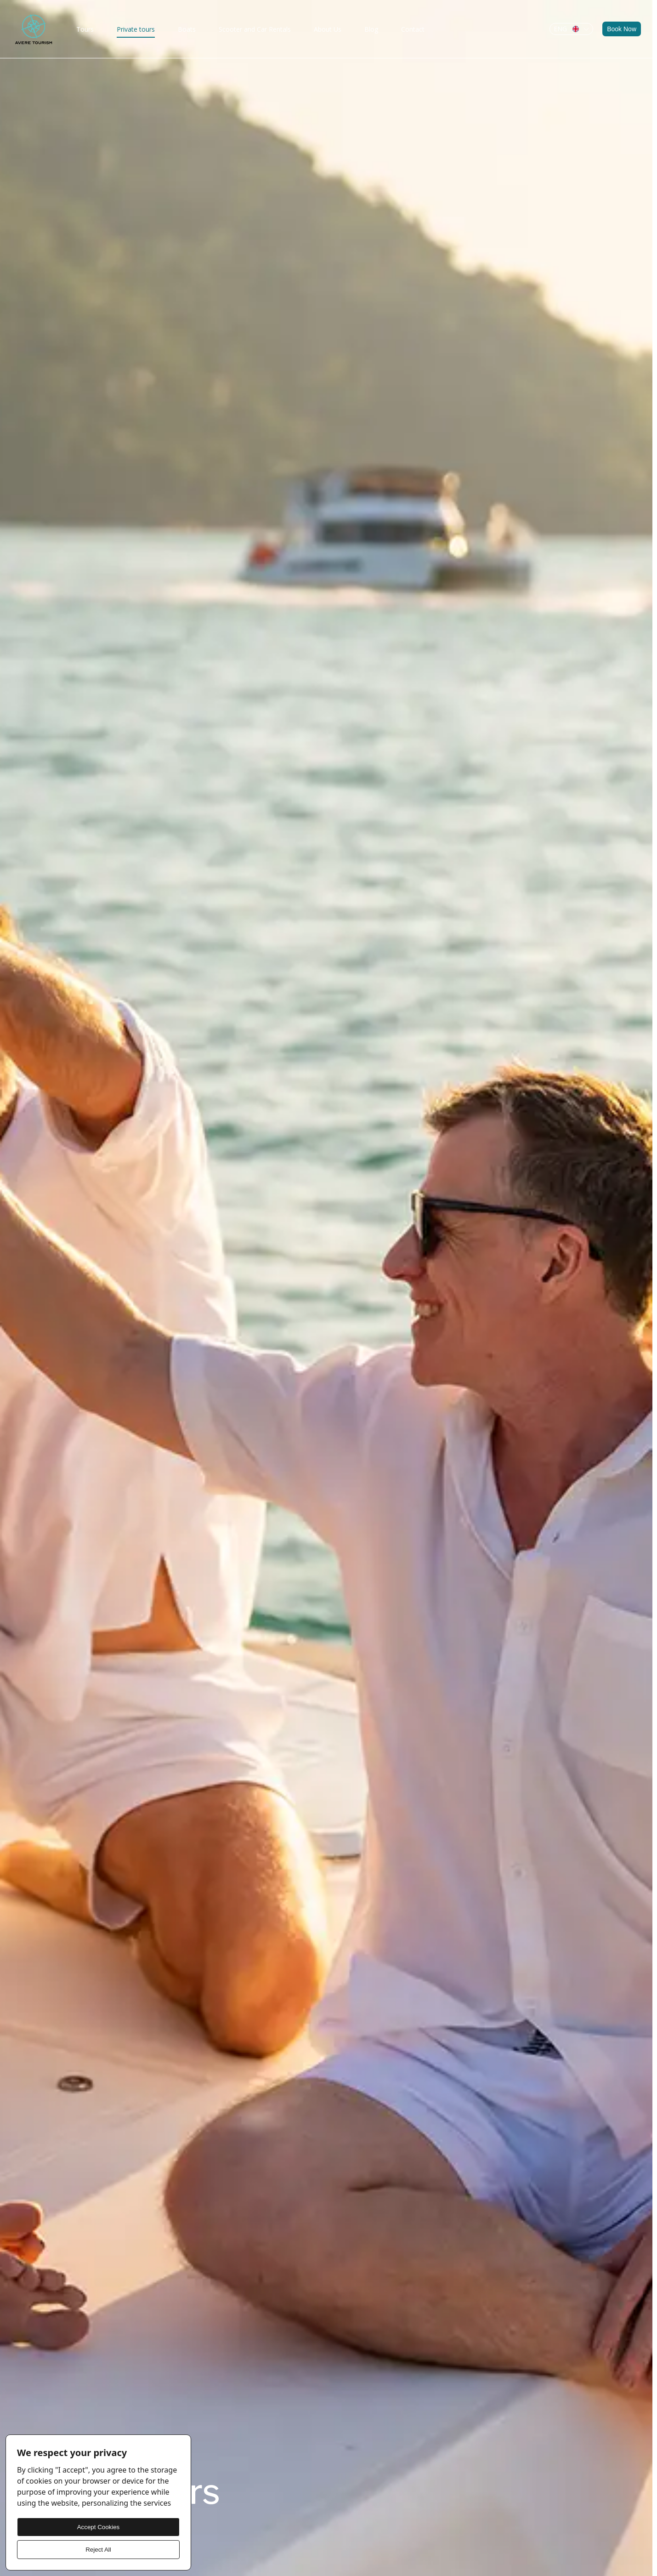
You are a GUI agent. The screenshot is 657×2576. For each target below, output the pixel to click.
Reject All (98, 2549)
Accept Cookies (98, 2527)
